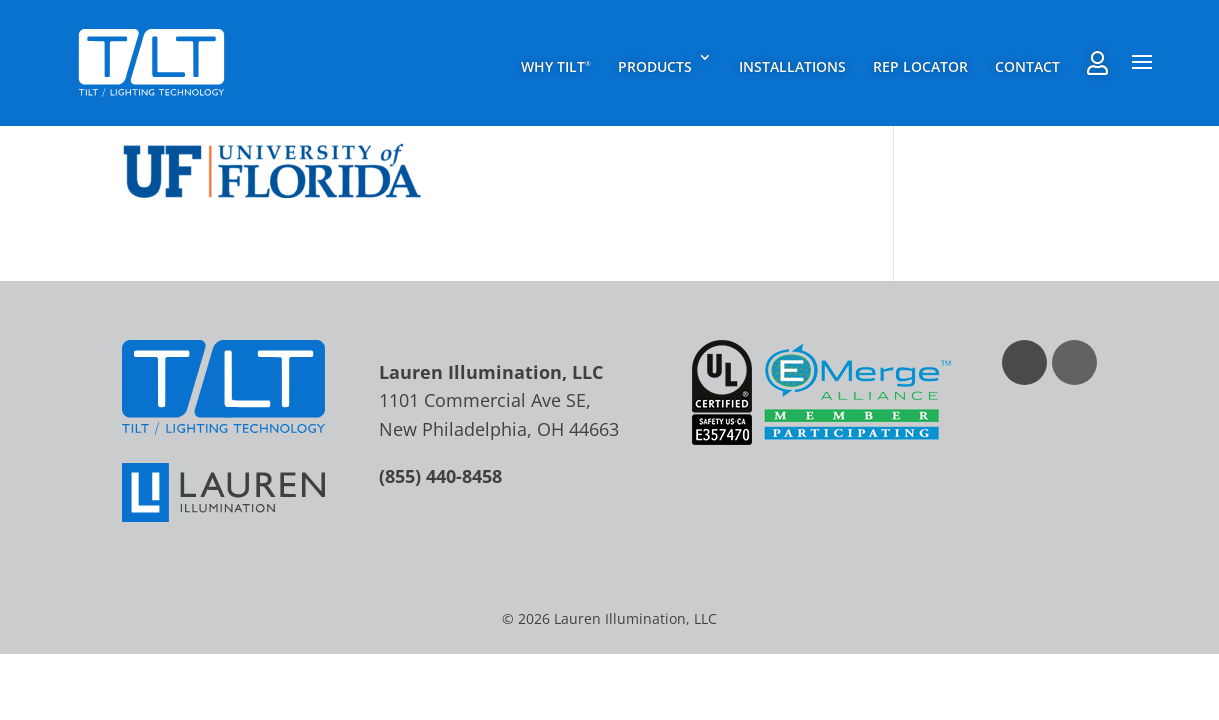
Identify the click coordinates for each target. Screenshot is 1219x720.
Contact (1027, 66)
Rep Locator (920, 66)
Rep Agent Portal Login (1097, 63)
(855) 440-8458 (440, 476)
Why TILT (556, 66)
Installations (792, 66)
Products (655, 66)
